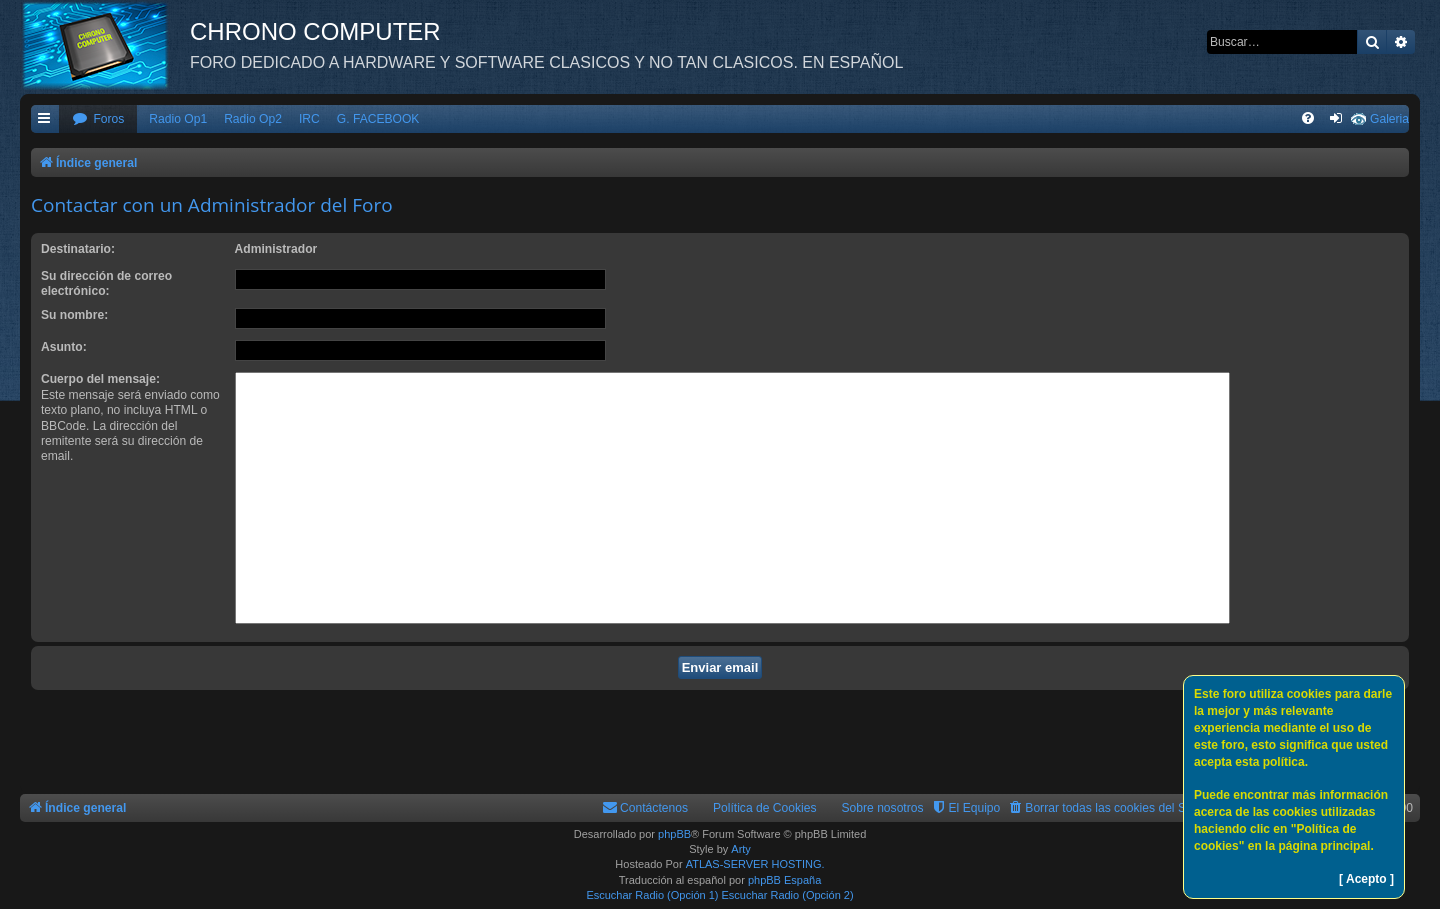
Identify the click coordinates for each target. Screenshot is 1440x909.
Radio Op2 (253, 119)
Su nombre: (74, 315)
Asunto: (64, 347)
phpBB (674, 834)
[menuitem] (98, 119)
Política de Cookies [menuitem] (765, 808)
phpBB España (784, 880)
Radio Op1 (178, 119)
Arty (741, 849)
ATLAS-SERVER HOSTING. (755, 864)
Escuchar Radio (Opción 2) (788, 895)
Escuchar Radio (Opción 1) (652, 895)
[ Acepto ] (1366, 879)
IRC (309, 119)
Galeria (1389, 119)
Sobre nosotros (883, 808)
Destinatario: (78, 249)
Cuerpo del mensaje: (100, 379)
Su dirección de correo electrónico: (106, 283)
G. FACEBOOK (378, 119)
